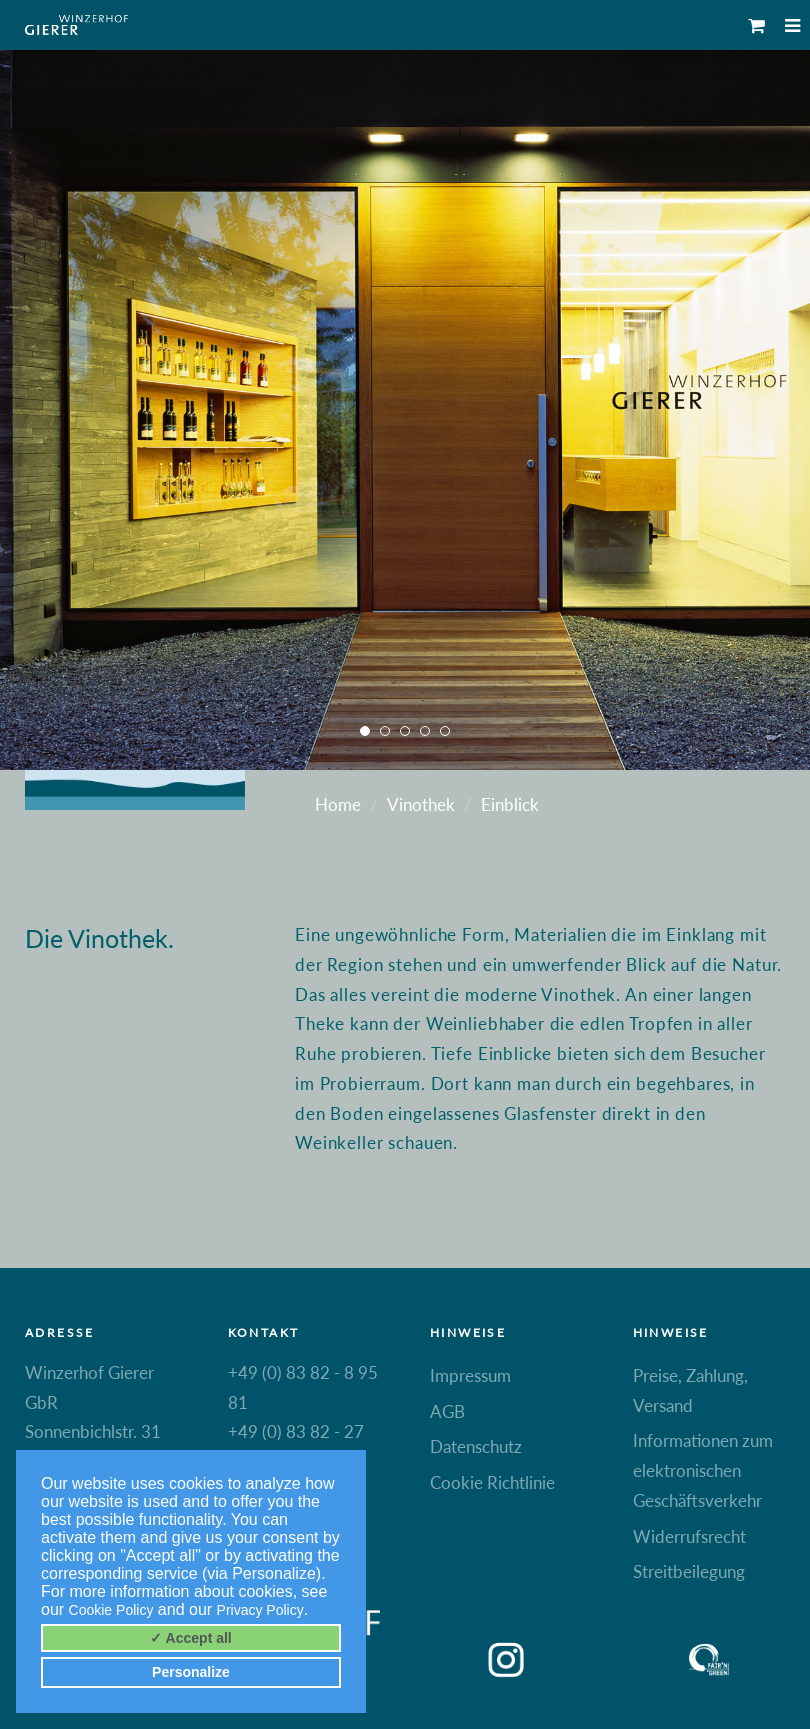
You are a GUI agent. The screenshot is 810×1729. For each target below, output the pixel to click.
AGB (447, 1411)
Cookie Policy (111, 1610)
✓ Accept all (191, 1638)
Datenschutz (476, 1446)
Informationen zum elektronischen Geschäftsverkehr (703, 1470)
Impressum (470, 1375)
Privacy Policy (260, 1610)
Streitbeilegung (689, 1571)
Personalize (191, 1672)
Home (338, 804)
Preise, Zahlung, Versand (690, 1390)
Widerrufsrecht (689, 1536)
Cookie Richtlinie (492, 1482)
